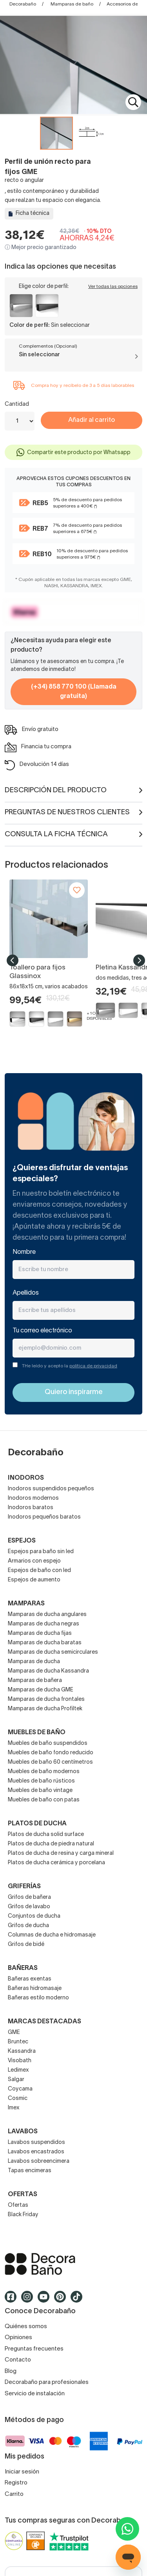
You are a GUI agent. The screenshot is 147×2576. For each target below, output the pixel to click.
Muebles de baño (36, 1732)
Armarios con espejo (34, 1561)
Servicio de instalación (35, 2393)
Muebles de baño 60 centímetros (50, 1762)
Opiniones (18, 2337)
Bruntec (18, 2042)
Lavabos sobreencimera (38, 2161)
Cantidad (17, 404)
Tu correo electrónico (42, 1331)
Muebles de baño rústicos (41, 1781)
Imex (14, 2108)
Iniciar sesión (22, 2472)
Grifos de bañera (29, 1897)
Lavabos (23, 2131)
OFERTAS (22, 2194)
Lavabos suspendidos (36, 2142)
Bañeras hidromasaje (35, 1988)
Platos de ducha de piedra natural (51, 1844)
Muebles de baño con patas (44, 1800)
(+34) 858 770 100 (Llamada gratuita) (73, 691)
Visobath (19, 2060)
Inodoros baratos (30, 1507)
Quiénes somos (26, 2326)
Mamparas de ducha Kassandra (48, 1671)
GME (14, 2032)
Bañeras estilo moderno (38, 1998)
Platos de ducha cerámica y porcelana (56, 1862)
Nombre (24, 1252)
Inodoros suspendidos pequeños (51, 1488)
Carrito (14, 2494)
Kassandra (22, 2051)
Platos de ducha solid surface (46, 1834)
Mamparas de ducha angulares (47, 1614)
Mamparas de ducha (34, 1661)
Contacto (18, 2360)
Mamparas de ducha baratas (45, 1642)
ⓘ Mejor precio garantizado (40, 247)
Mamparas (26, 1604)
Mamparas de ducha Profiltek (45, 1708)
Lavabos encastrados (36, 2152)
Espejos (22, 1541)
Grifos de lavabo (29, 1906)
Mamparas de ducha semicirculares (53, 1652)
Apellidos (26, 1293)
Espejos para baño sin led (41, 1551)
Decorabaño (22, 4)
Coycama (20, 2089)
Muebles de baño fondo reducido (50, 1752)
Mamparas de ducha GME (40, 1690)
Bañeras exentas (29, 1979)
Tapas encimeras (29, 2170)
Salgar (16, 2079)
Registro (16, 2483)
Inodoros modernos (33, 1498)
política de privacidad (93, 1366)
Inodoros (26, 1478)
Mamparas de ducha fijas (40, 1633)
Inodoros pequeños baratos (44, 1517)
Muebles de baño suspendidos (47, 1743)
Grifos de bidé (26, 1944)
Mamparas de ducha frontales (46, 1699)
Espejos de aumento (34, 1580)
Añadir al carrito (91, 420)
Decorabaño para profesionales (47, 2382)
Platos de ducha (37, 1824)
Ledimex (18, 2070)
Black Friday (23, 2214)
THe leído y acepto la (69, 1366)
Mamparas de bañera (35, 1680)
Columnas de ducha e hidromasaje (52, 1935)
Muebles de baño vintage (40, 1790)
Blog (10, 2371)
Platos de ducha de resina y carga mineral (61, 1853)
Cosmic (17, 2098)
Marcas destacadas (44, 2022)
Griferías (24, 1886)
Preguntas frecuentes (34, 2349)
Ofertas (18, 2205)
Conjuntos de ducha (34, 1916)
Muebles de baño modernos (44, 1771)
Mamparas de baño (72, 4)
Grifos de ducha (28, 1925)
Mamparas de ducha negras (43, 1624)
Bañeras (23, 1968)
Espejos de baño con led (39, 1570)
